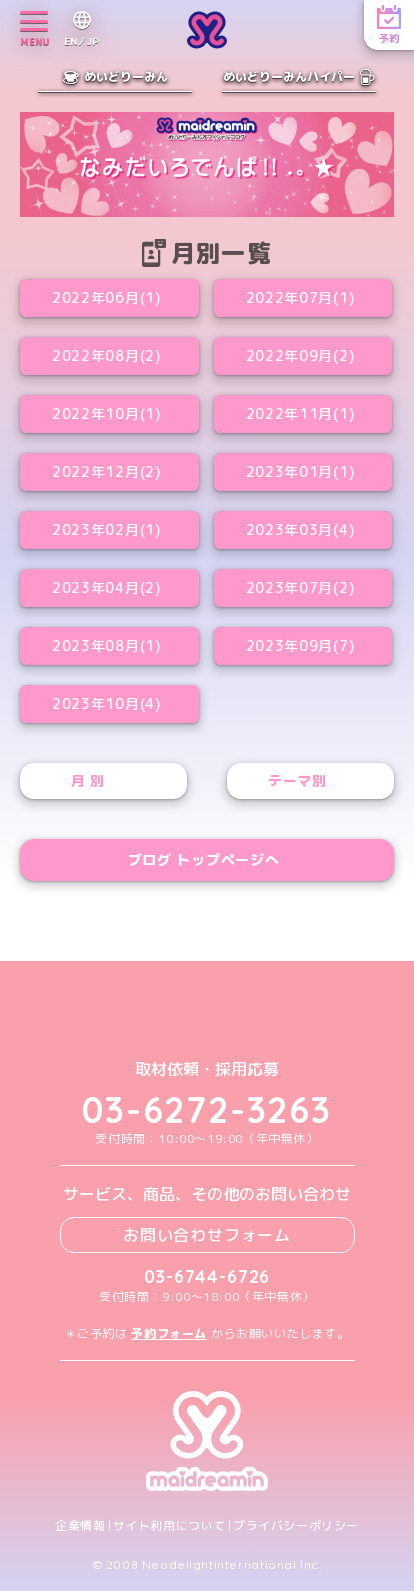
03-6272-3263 (207, 1109)
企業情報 (80, 1526)
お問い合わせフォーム (207, 1235)
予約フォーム (169, 1333)
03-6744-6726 (207, 1276)
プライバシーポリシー (296, 1526)
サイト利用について (169, 1526)
